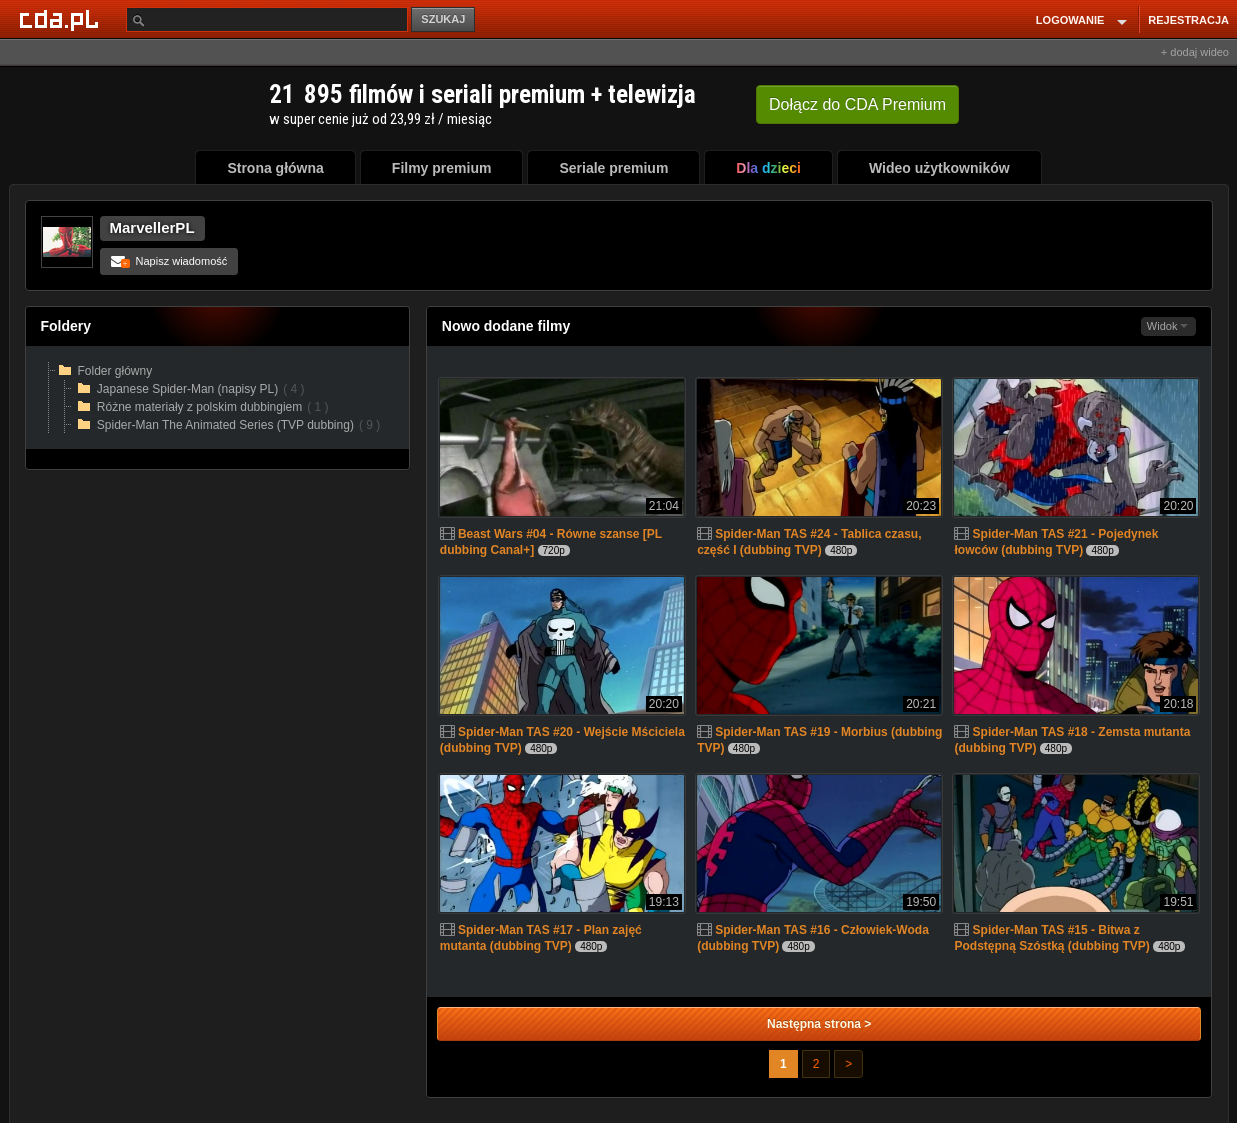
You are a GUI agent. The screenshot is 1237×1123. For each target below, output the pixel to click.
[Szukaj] (267, 19)
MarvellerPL (152, 227)
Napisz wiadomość (169, 261)
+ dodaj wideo (1195, 52)
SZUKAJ (443, 19)
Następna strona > (819, 1024)
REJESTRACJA (1188, 20)
